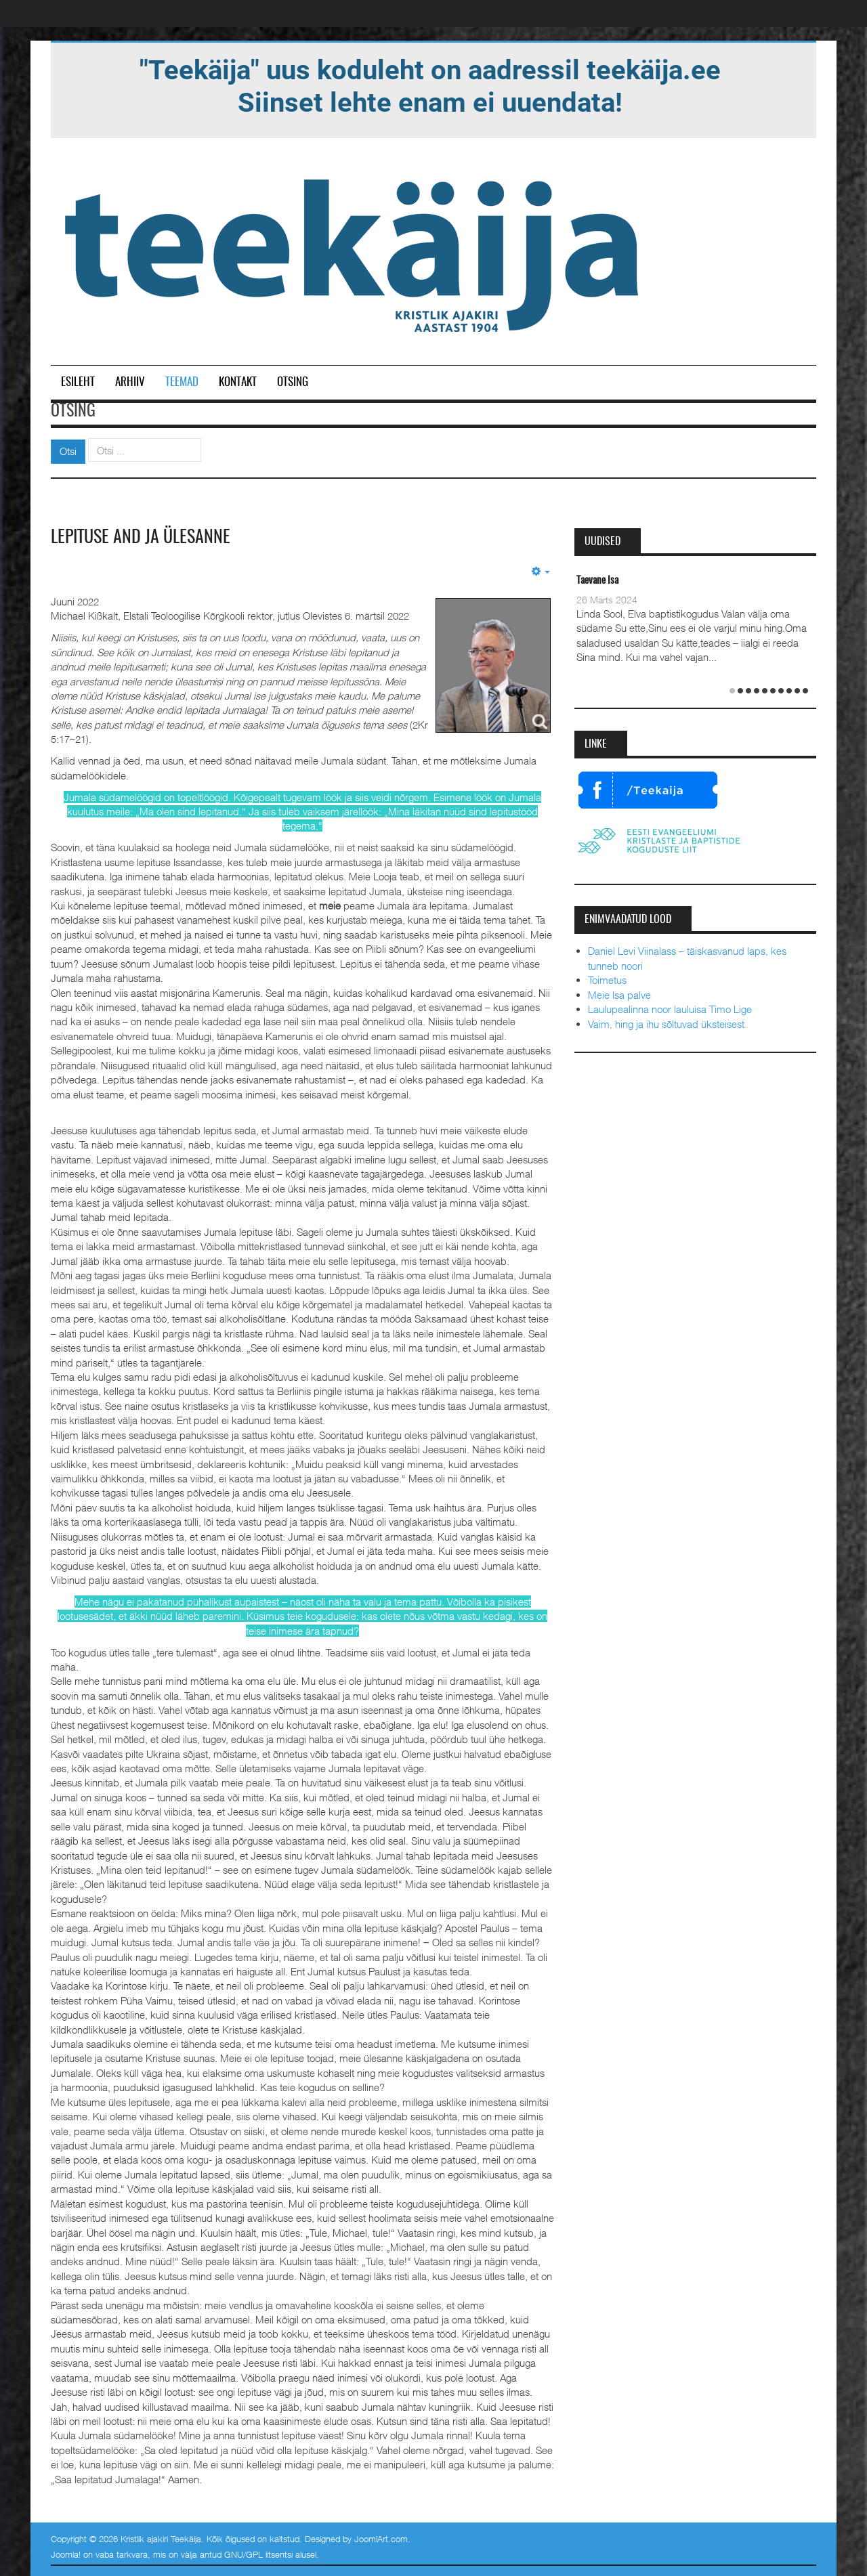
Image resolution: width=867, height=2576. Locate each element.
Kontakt (238, 382)
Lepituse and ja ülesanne (140, 537)
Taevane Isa (597, 581)
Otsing (292, 382)
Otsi (68, 451)
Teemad (181, 382)
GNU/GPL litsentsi (258, 2554)
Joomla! (66, 2554)
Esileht (78, 382)
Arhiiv (130, 382)
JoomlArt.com (381, 2538)
